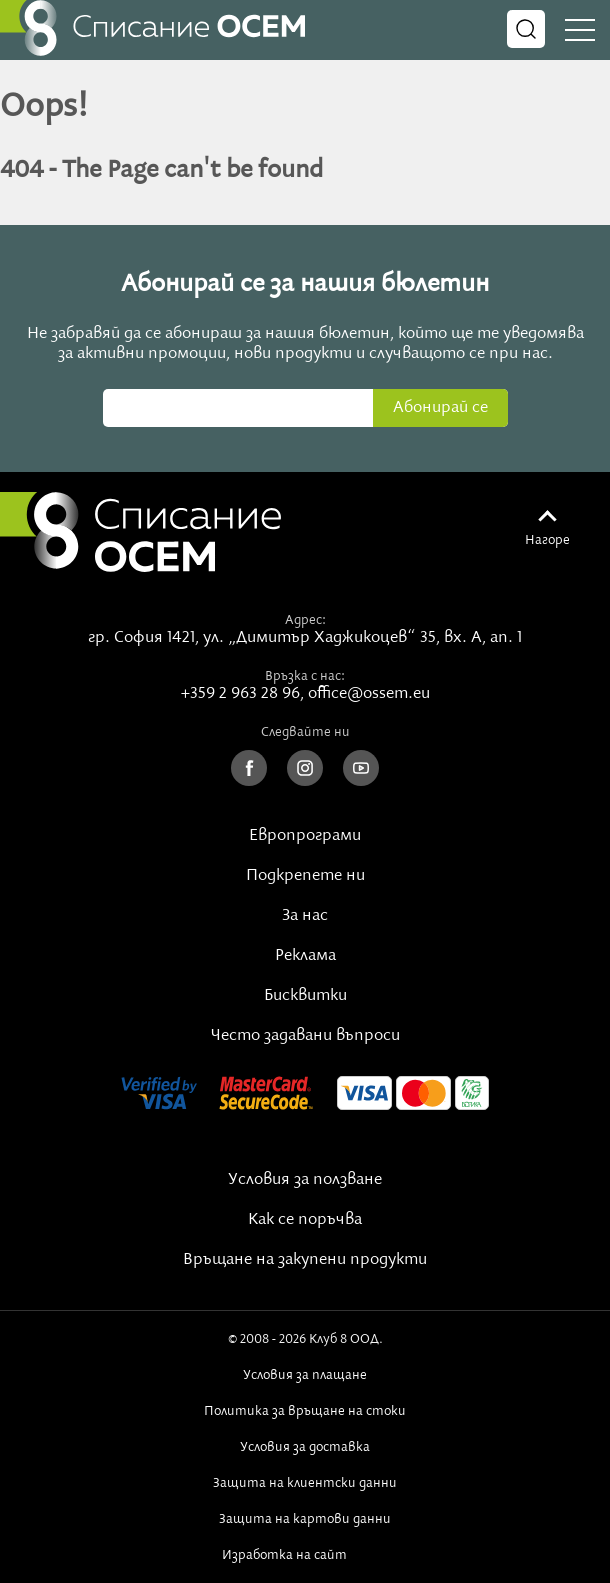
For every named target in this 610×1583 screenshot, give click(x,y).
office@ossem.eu (369, 694)
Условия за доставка (305, 1447)
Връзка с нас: (305, 676)
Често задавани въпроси (305, 1036)
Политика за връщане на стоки (305, 1411)
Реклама (305, 956)
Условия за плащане (305, 1375)
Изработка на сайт (305, 1555)
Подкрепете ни (305, 876)
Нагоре (547, 540)
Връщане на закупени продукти (305, 1260)
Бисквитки (305, 996)
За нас (305, 916)
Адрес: (305, 620)
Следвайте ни (305, 732)
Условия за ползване (305, 1180)
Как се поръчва (305, 1220)
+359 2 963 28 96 (240, 694)
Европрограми (305, 836)
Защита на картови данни (305, 1519)
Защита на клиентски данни (305, 1483)
